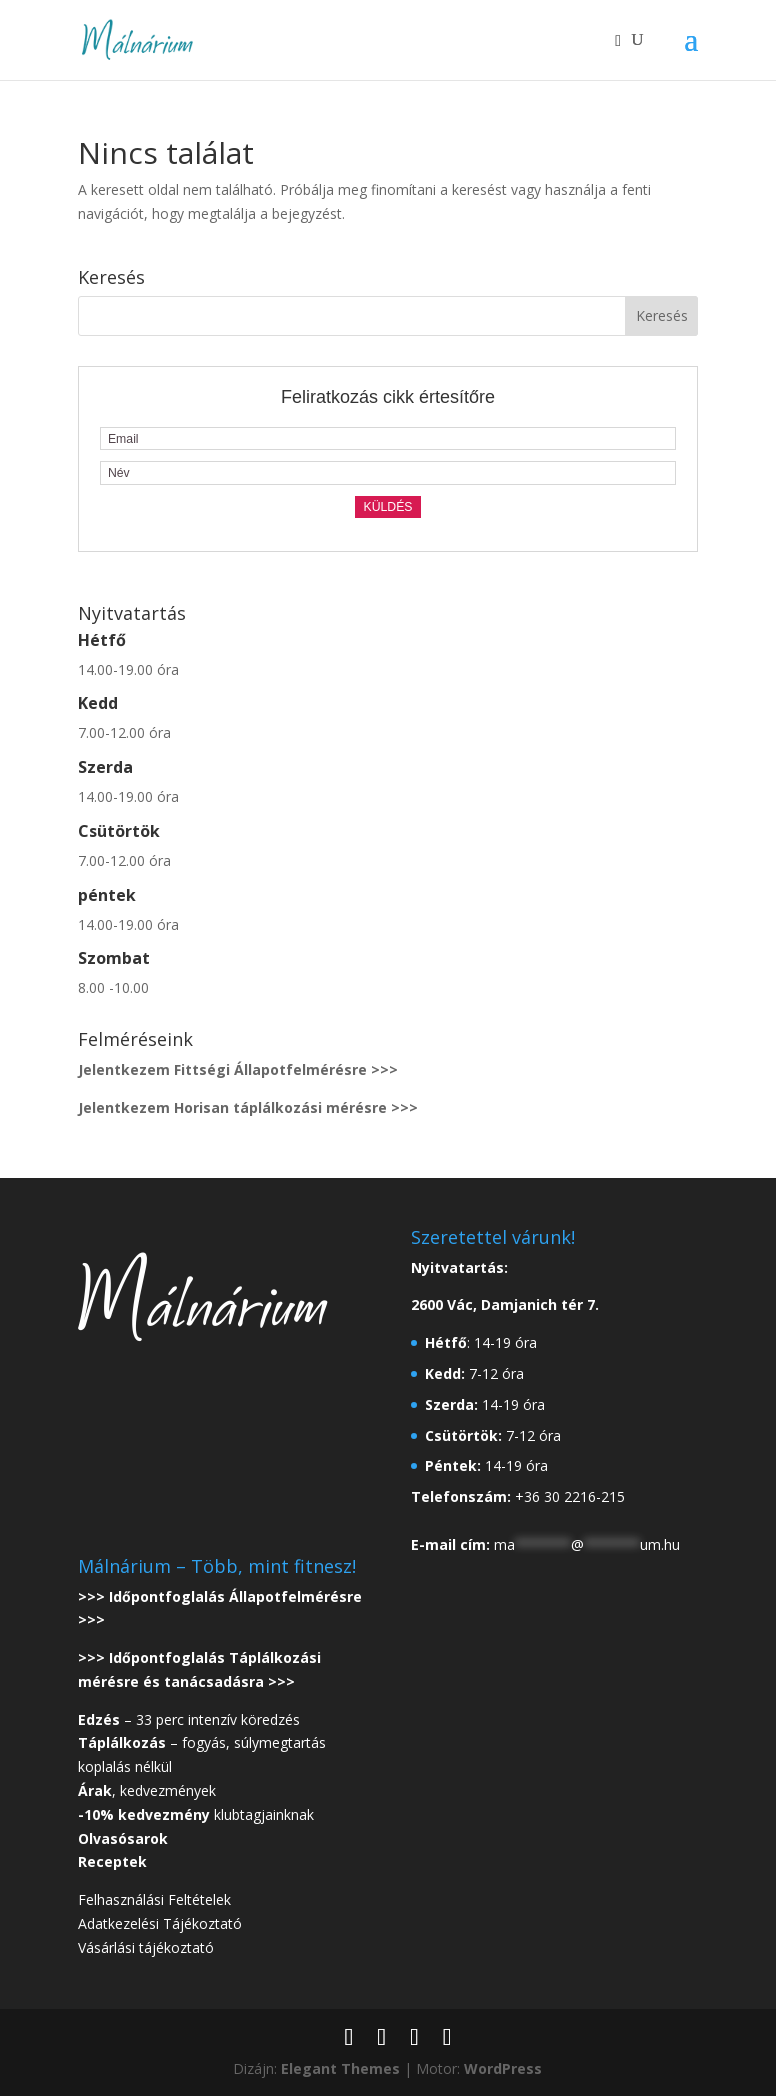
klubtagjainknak (196, 1814)
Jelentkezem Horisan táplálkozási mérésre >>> (248, 1107)
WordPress (503, 2068)
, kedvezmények (149, 1790)
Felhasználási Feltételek (154, 1899)
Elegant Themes (340, 2068)
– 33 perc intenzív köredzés (189, 1719)
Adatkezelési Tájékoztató (160, 1923)
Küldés (387, 507)
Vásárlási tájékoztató (146, 1947)
